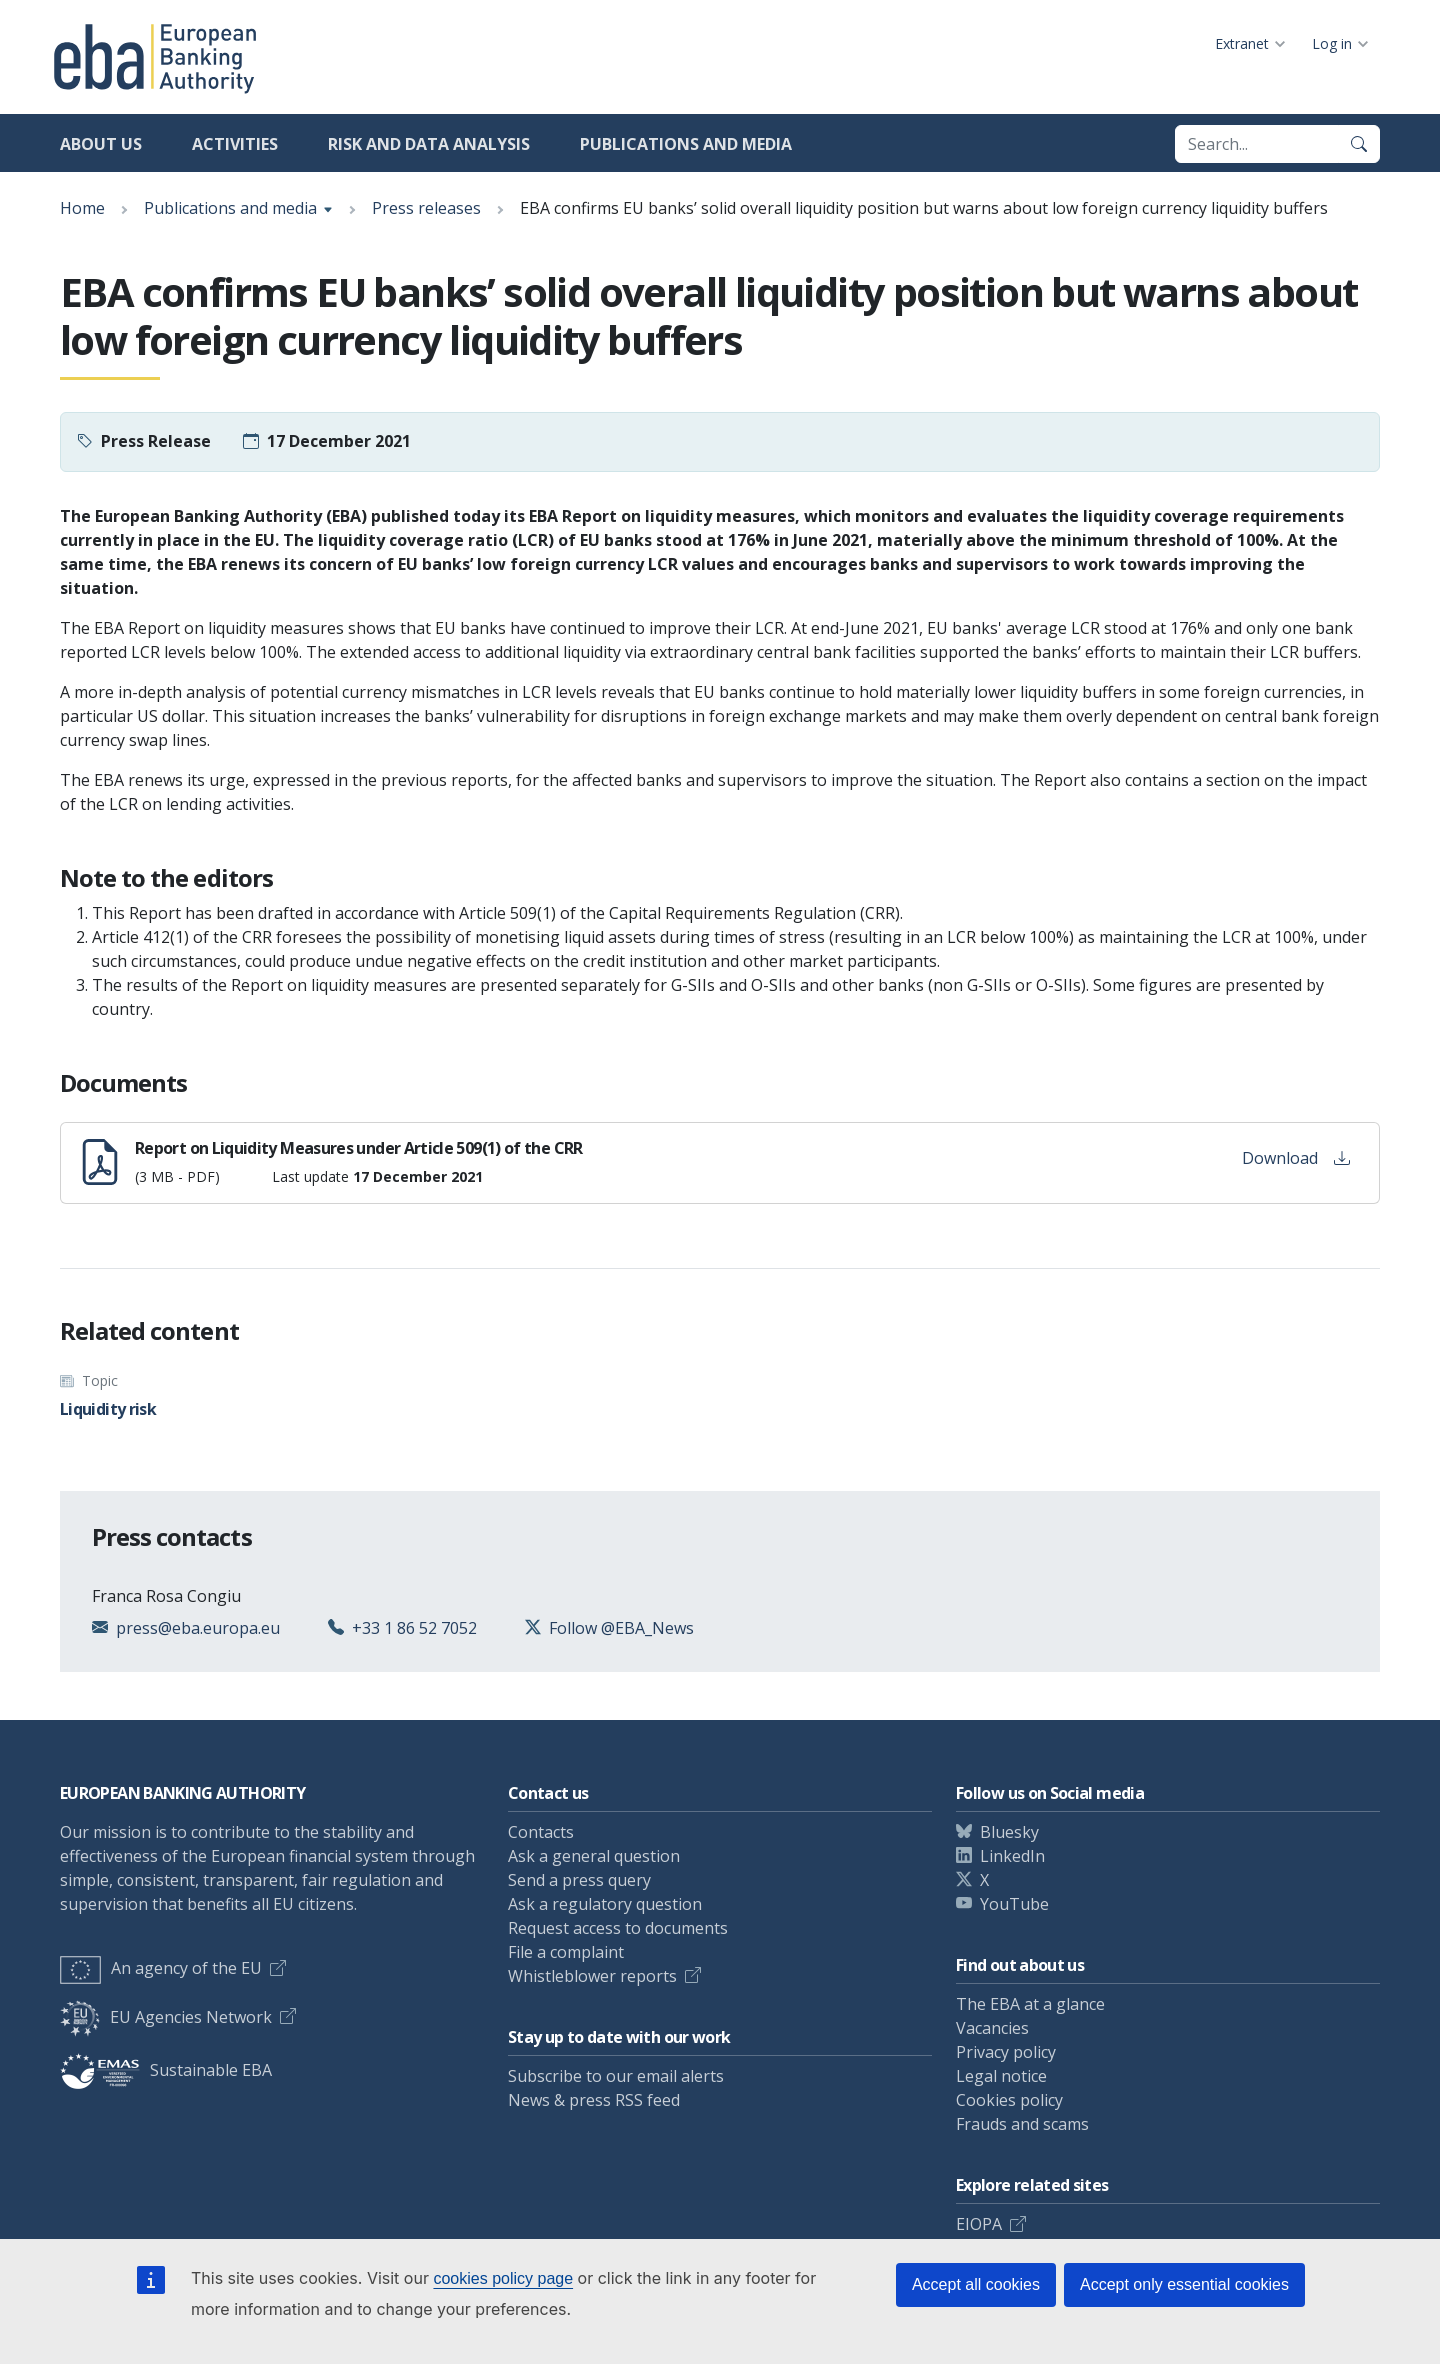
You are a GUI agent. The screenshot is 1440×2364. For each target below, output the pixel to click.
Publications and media (686, 144)
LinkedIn (1012, 1856)
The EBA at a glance (1030, 2004)
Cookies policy (1009, 2100)
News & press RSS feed (594, 2100)
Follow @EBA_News (621, 1628)
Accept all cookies (976, 2284)
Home (82, 208)
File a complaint (566, 1952)
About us (101, 144)
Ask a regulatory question (605, 1904)
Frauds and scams (1022, 2124)
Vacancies (992, 2028)
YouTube (1014, 1904)
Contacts (541, 1832)
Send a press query (579, 1880)
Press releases (426, 208)
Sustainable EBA (166, 2070)
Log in (1332, 43)
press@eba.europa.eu (198, 1628)
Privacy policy (1006, 2052)
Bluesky (1009, 1832)
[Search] (1359, 144)
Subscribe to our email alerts (616, 2076)
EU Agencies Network (166, 2017)
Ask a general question (594, 1856)
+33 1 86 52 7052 (414, 1628)
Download (1296, 1158)
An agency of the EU (161, 1968)
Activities (235, 144)
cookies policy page (503, 2278)
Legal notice (1001, 2076)
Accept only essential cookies (1184, 2284)
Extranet (1242, 43)
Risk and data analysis (429, 144)
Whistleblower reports (592, 1976)
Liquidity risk (108, 1409)
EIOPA (979, 2224)
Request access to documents (618, 1928)
